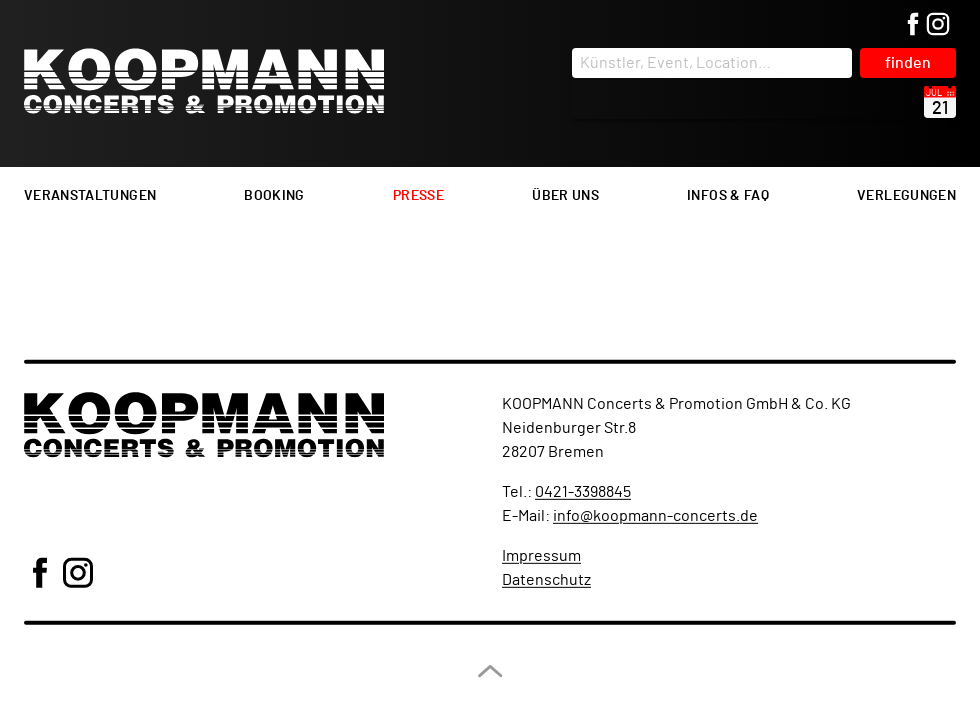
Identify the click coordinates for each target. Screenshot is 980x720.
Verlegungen (906, 196)
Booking (274, 196)
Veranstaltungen (90, 196)
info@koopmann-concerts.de (655, 516)
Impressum (541, 556)
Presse (418, 196)
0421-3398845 (583, 492)
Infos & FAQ (728, 196)
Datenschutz (546, 580)
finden (908, 63)
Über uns (565, 196)
